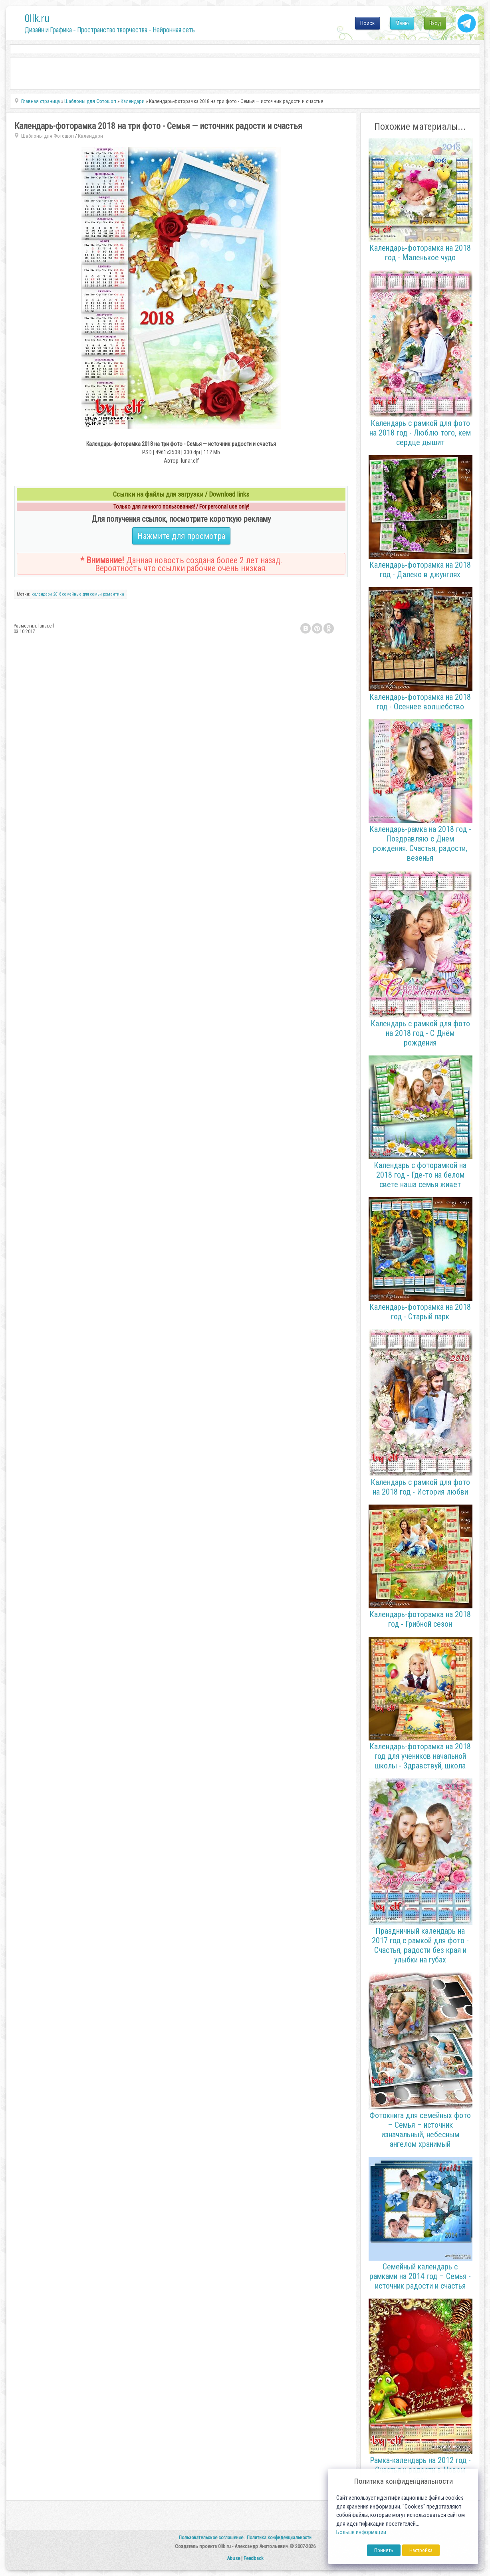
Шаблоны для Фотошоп (47, 136)
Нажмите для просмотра (181, 536)
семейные (71, 594)
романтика (113, 594)
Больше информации (361, 2532)
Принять (383, 2550)
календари (42, 594)
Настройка (420, 2550)
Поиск (367, 23)
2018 (57, 594)
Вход (435, 23)
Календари (90, 136)
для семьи (92, 594)
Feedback (254, 2558)
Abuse (233, 2558)
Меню (402, 23)
